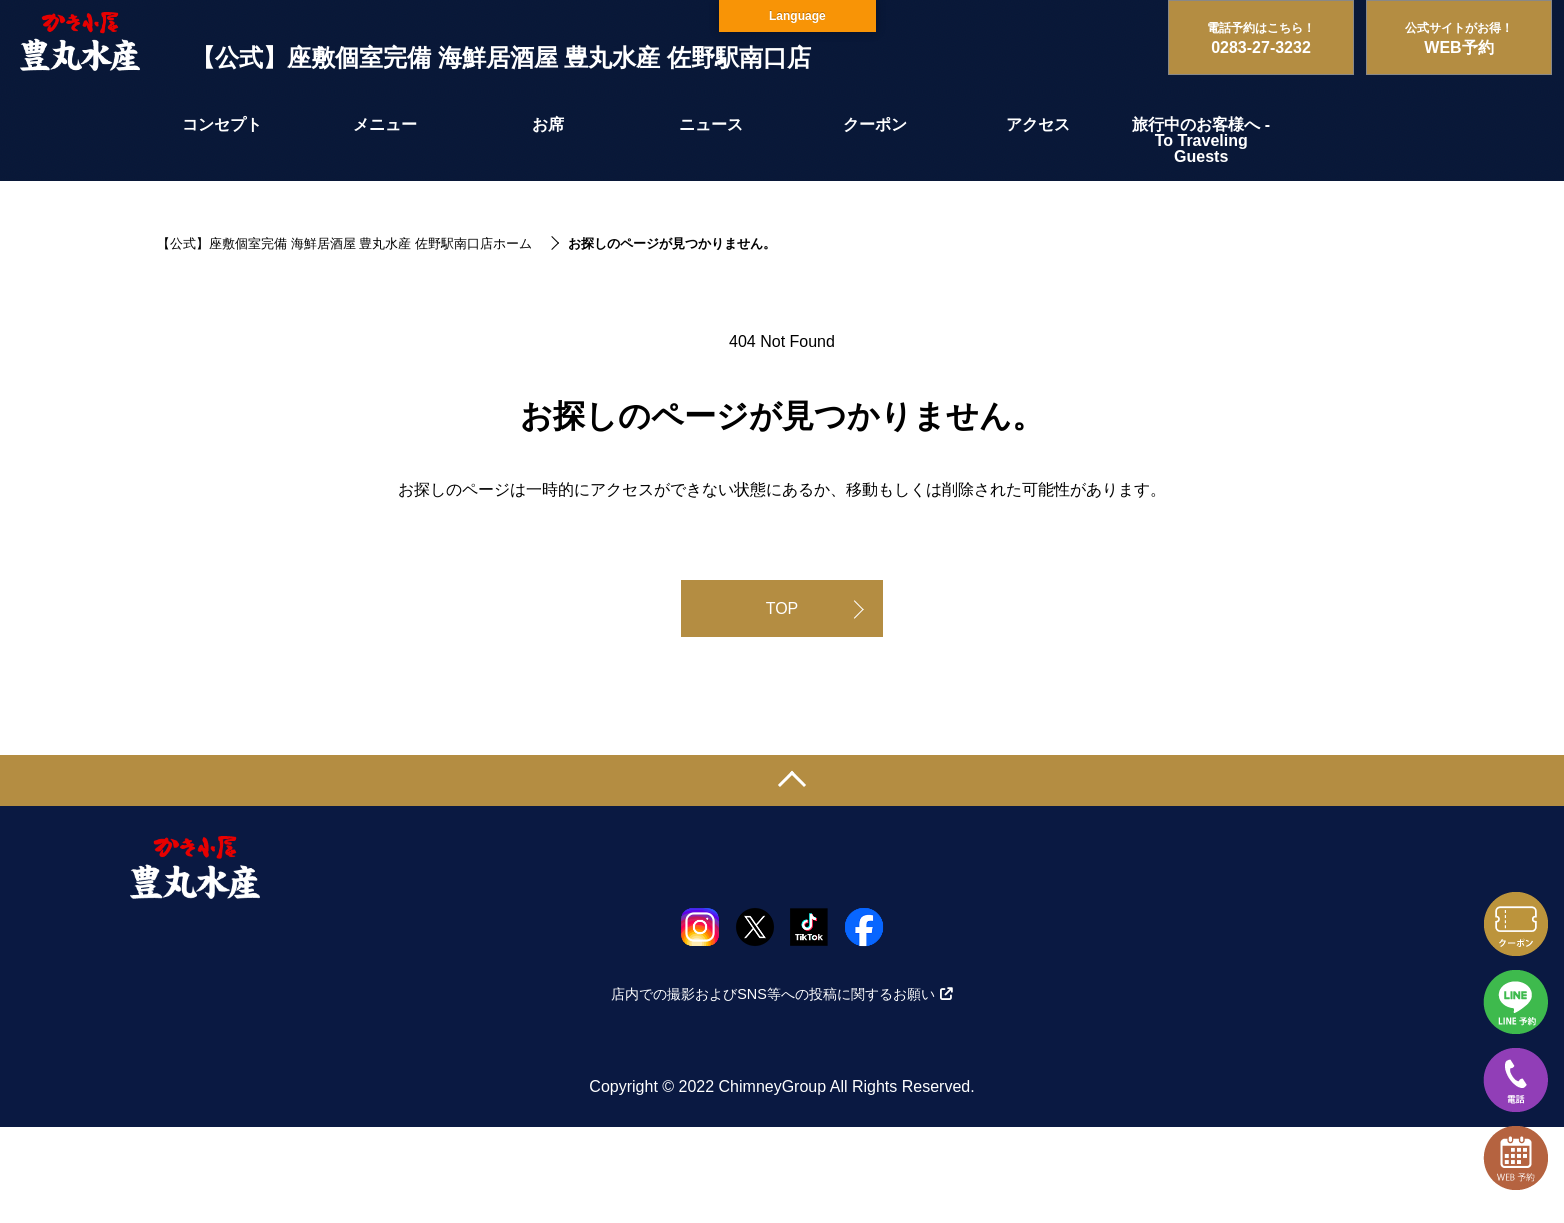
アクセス (1038, 124)
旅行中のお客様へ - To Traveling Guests (1201, 140)
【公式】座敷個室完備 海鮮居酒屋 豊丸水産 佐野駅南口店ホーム (344, 243)
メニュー (385, 124)
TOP (782, 608)
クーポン (875, 124)
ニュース (711, 124)
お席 (548, 124)
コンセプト (222, 124)
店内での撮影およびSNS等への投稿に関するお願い (782, 994)
